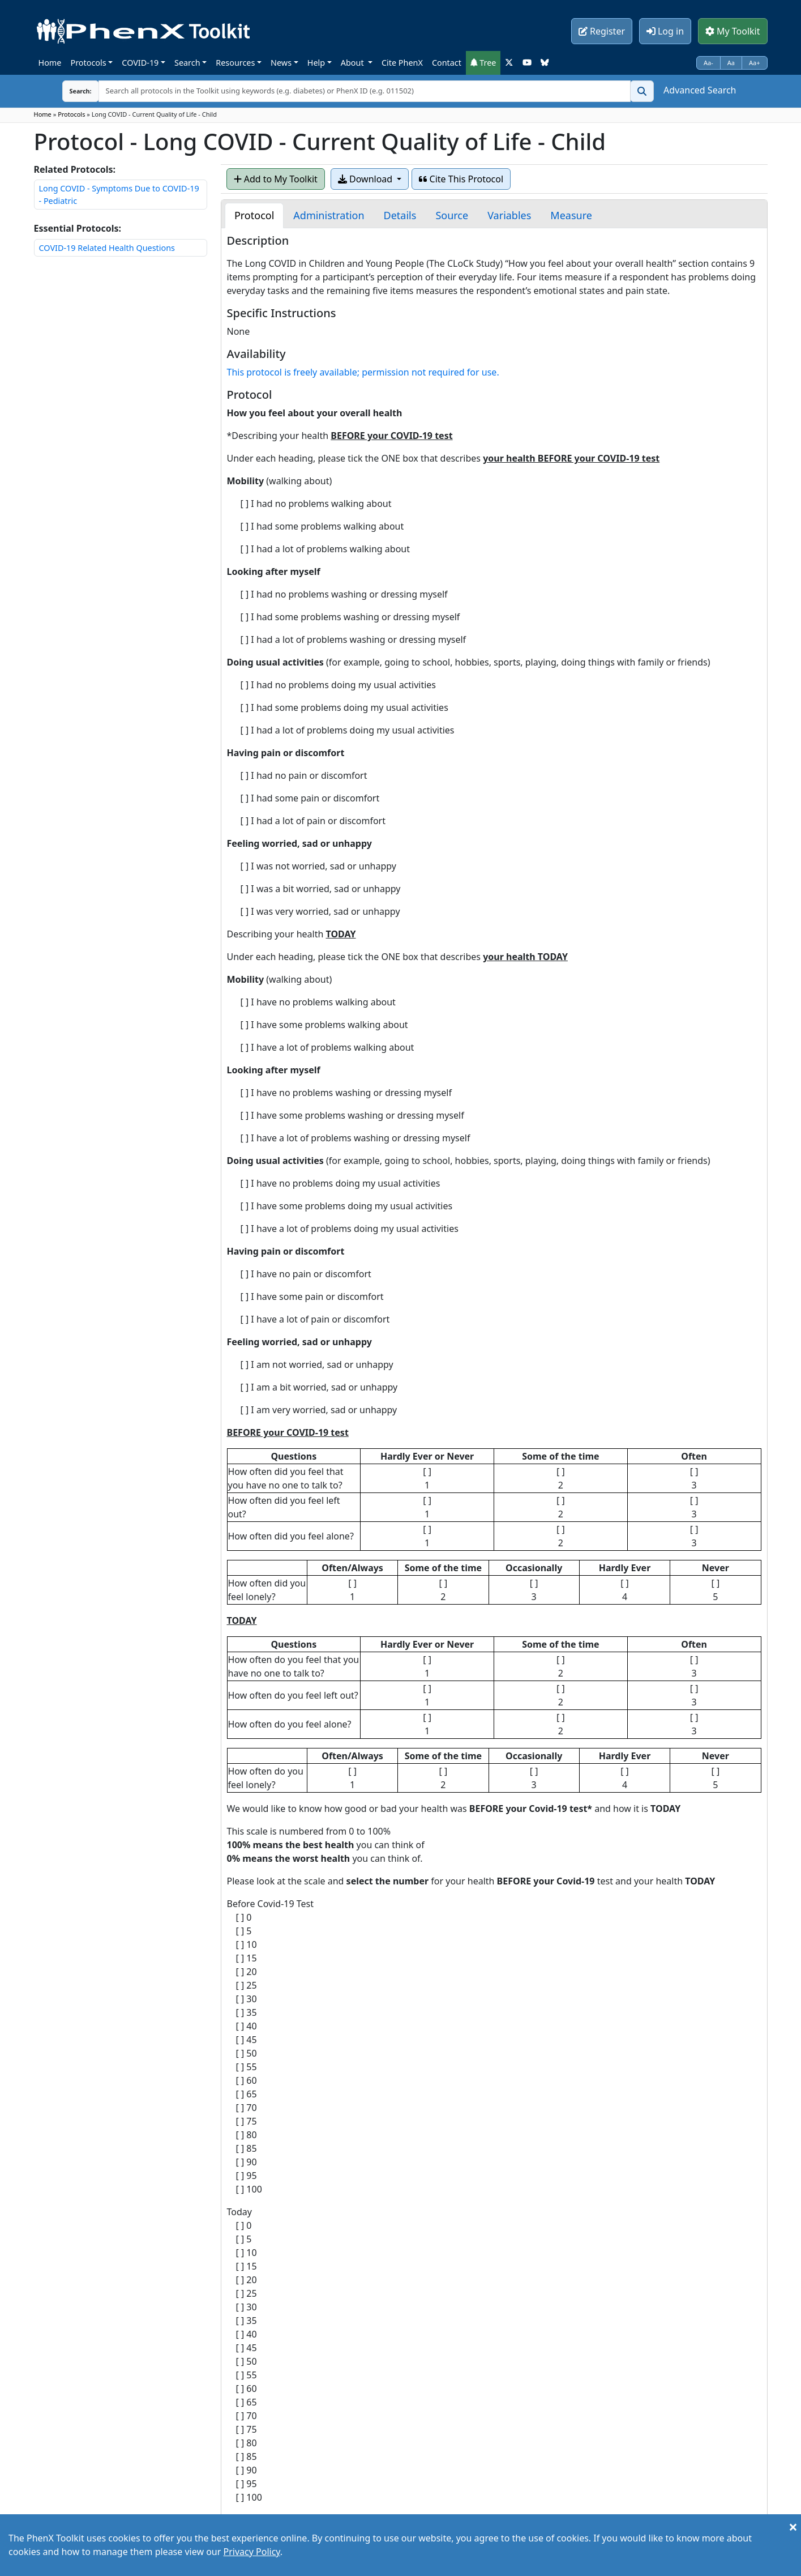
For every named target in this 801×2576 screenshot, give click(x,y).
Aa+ (754, 62)
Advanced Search (699, 90)
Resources (235, 62)
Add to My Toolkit (276, 179)
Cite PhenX (402, 62)
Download (366, 179)
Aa (731, 62)
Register (602, 31)
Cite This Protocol (461, 179)
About (353, 62)
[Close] (793, 2526)
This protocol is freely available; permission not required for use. (363, 372)
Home (50, 62)
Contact (446, 62)
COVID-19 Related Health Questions (107, 247)
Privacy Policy (252, 2551)
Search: (72, 91)
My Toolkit (732, 31)
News (281, 62)
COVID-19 (140, 62)
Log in (665, 31)
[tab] (254, 215)
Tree (483, 62)
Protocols (88, 62)
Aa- (708, 62)
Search (187, 62)
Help (316, 62)
